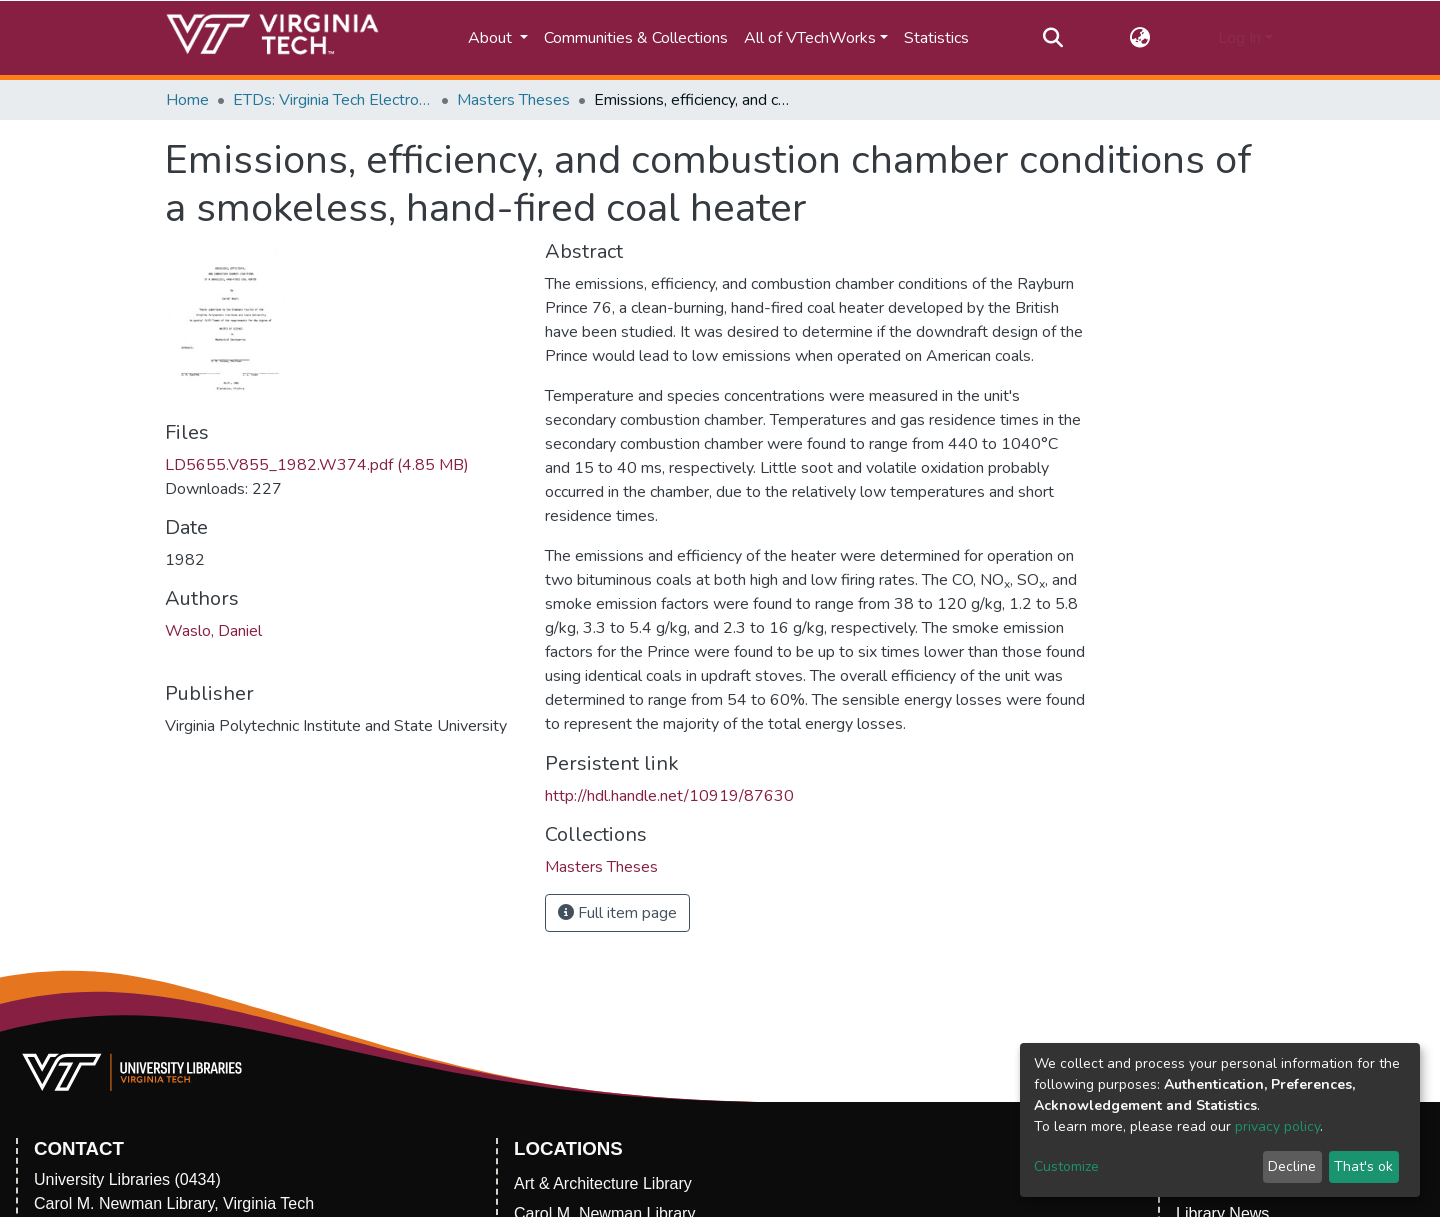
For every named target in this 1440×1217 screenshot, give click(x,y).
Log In (1239, 38)
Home (187, 100)
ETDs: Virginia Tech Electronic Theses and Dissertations (333, 100)
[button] (1140, 38)
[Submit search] (1052, 38)
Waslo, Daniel (213, 631)
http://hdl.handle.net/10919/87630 (669, 796)
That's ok (1363, 1166)
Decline (1292, 1166)
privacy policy (1277, 1126)
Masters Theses (513, 100)
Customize (1066, 1166)
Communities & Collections (636, 38)
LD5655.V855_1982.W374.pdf (317, 465)
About (492, 38)
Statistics (936, 38)
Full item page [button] (617, 913)
